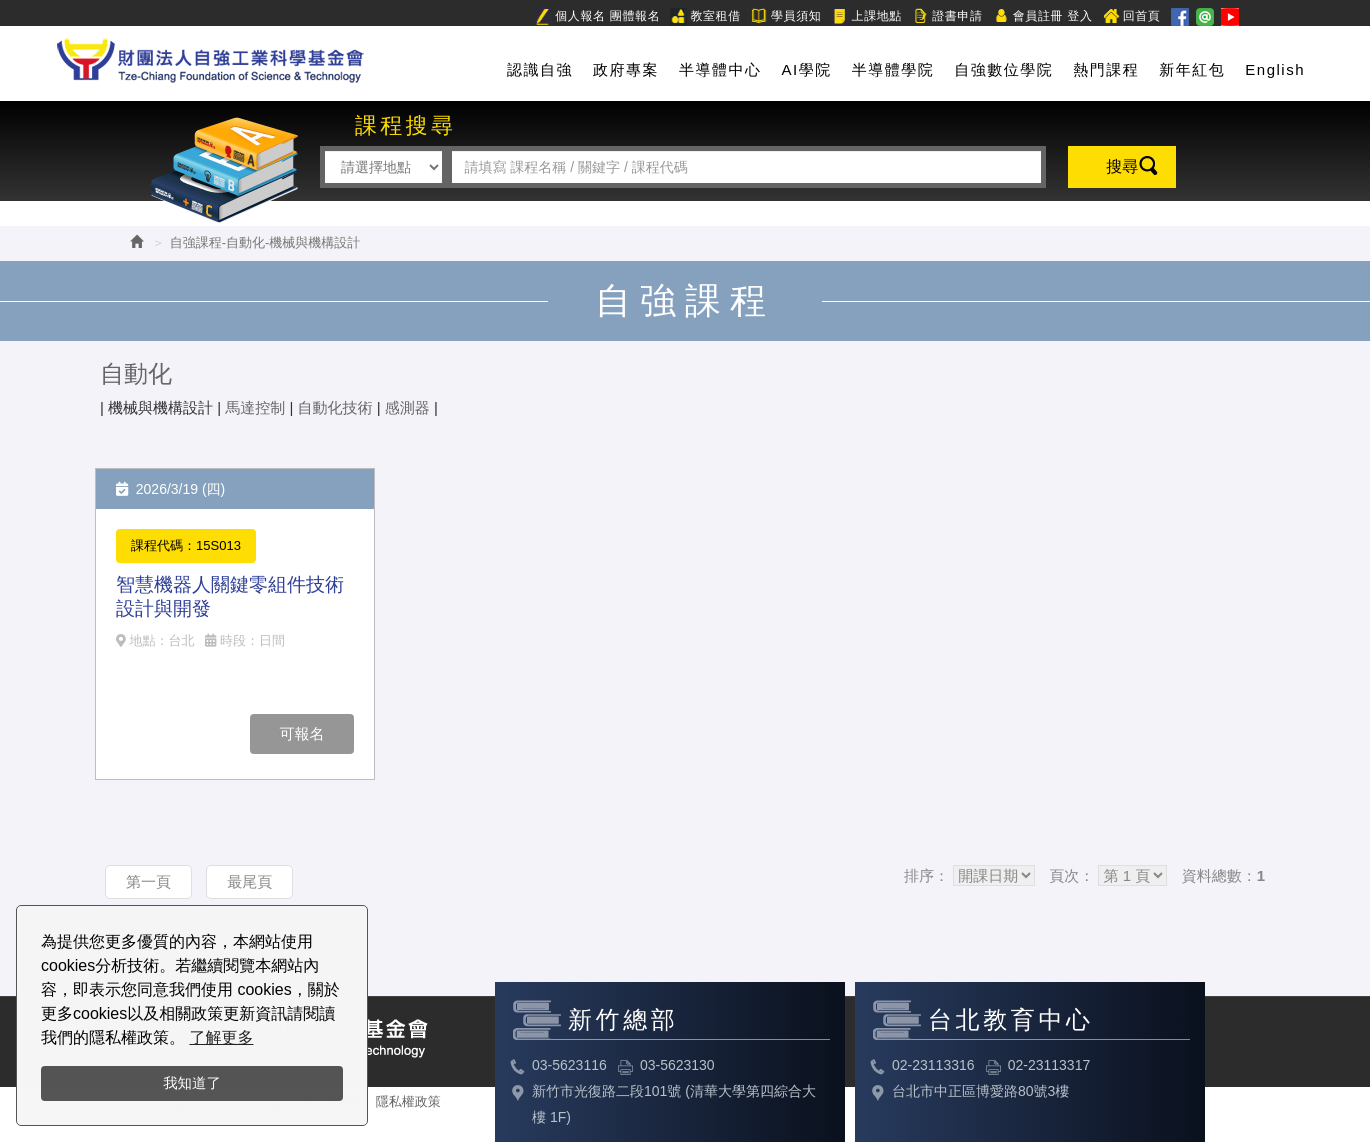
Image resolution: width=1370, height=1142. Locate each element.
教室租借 (705, 17)
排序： (926, 875)
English (1275, 69)
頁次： (1071, 875)
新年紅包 (1192, 69)
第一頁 (148, 881)
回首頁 (1132, 17)
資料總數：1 (1223, 875)
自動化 (136, 373)
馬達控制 (255, 407)
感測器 (407, 407)
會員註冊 (1028, 17)
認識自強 (540, 69)
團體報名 (635, 16)
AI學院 (807, 69)
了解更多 (221, 1037)
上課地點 (867, 17)
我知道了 (192, 1083)
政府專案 (626, 69)
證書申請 (947, 17)
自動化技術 (335, 407)
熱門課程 (1106, 69)
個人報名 (570, 17)
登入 (1079, 16)
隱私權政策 (408, 1101)
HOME (210, 56)
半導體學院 (893, 69)
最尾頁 (249, 881)
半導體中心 (720, 69)
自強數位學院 (1003, 69)
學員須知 (786, 17)
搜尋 (1122, 166)
